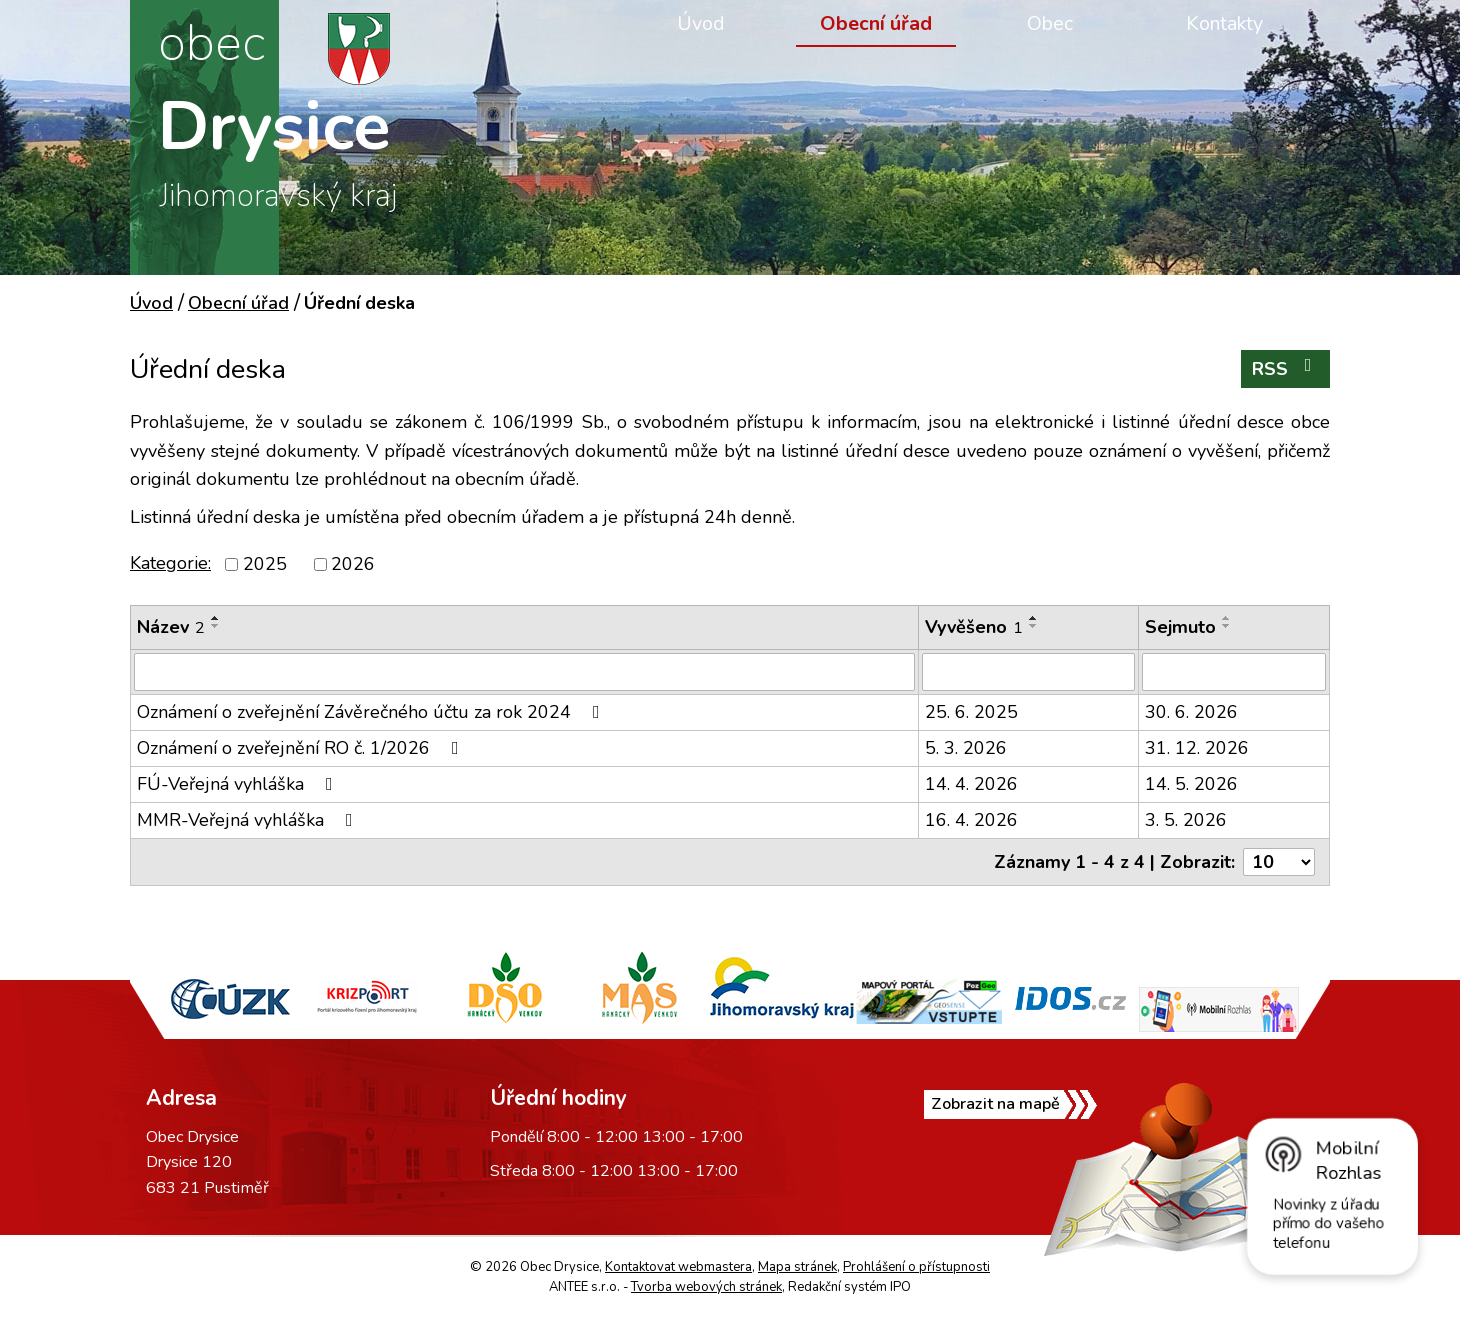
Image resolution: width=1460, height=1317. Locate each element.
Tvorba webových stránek (706, 1287)
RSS (1286, 368)
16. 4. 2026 (971, 820)
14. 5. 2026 (1191, 784)
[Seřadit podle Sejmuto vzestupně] (1227, 618)
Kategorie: (170, 563)
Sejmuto (1180, 627)
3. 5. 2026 (1186, 820)
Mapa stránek (797, 1267)
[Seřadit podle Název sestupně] (216, 626)
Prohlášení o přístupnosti (916, 1267)
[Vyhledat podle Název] (524, 672)
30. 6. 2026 (1191, 712)
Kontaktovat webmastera (678, 1267)
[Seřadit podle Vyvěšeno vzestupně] (1034, 618)
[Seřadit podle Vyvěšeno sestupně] (1034, 626)
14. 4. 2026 (971, 784)
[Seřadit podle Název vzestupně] (216, 618)
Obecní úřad (876, 23)
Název (171, 627)
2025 (265, 564)
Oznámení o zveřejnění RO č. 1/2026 (302, 748)
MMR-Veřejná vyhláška (249, 820)
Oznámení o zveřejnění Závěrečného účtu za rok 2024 (372, 712)
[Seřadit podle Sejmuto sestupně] (1227, 626)
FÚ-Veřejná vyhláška (239, 784)
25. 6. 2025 (971, 712)
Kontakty (1224, 23)
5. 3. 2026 (966, 748)
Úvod (701, 23)
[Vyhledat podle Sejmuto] (1234, 672)
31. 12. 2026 (1197, 748)
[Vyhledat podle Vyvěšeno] (1028, 672)
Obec (1050, 23)
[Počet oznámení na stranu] (1279, 862)
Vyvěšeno (974, 627)
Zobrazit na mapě (1013, 1119)
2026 (353, 564)
